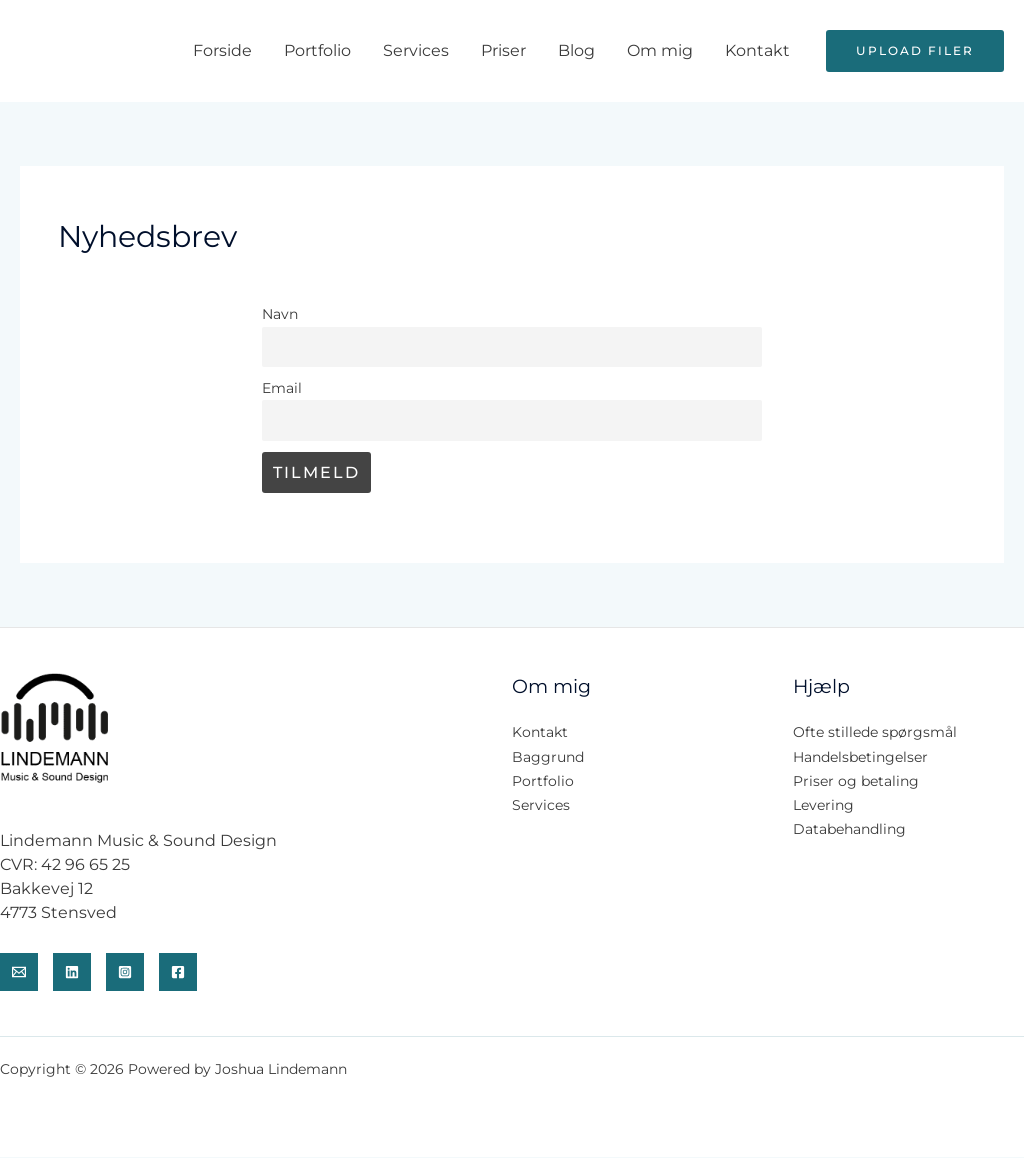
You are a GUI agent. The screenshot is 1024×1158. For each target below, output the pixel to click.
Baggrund (548, 758)
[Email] (19, 973)
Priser (503, 50)
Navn (280, 314)
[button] (915, 51)
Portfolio (317, 50)
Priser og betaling (856, 782)
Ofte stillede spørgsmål (875, 734)
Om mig (660, 50)
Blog (576, 50)
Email (282, 388)
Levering (823, 806)
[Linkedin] (72, 973)
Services (416, 50)
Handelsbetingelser (860, 758)
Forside (222, 50)
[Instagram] (125, 973)
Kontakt (757, 50)
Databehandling (849, 830)
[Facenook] (178, 973)
